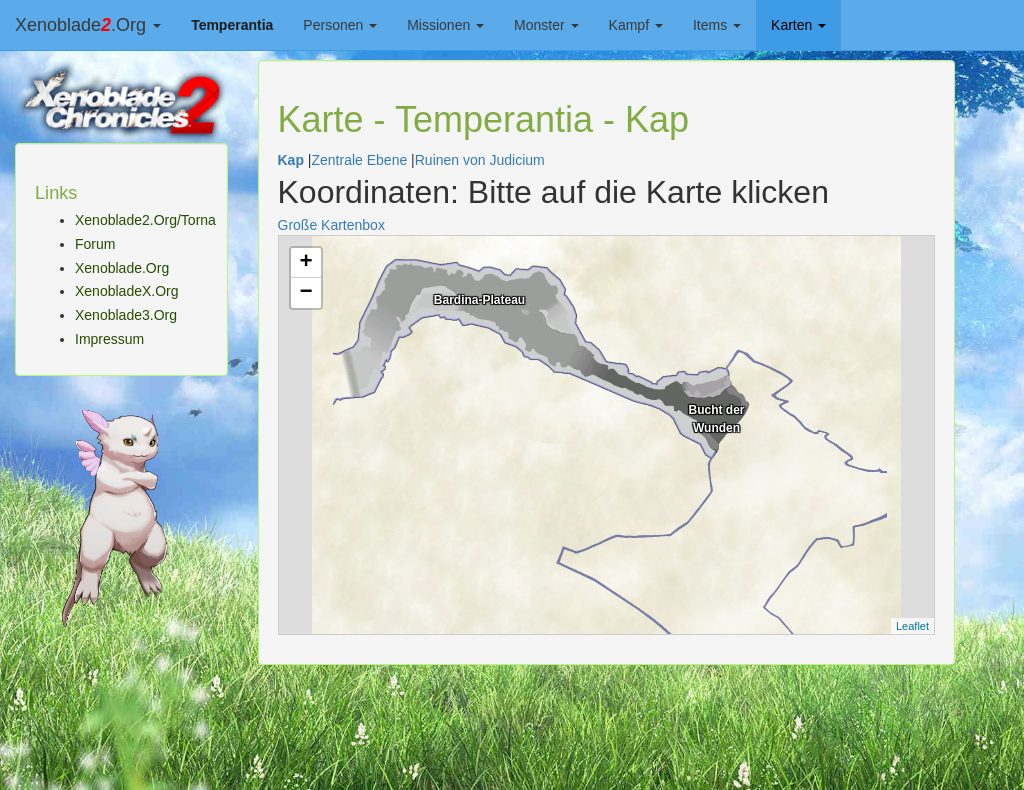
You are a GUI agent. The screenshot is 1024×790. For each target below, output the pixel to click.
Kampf (636, 25)
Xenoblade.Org (88, 25)
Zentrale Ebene (359, 160)
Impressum (109, 339)
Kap (291, 160)
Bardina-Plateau (479, 300)
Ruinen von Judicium (480, 160)
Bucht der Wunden (716, 417)
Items (717, 25)
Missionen (445, 25)
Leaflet (912, 626)
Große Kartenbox (331, 225)
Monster (546, 25)
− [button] (305, 293)
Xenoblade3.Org (126, 315)
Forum (95, 244)
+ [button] (305, 263)
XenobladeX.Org (127, 291)
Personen (340, 25)
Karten (798, 25)
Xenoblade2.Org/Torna (145, 220)
